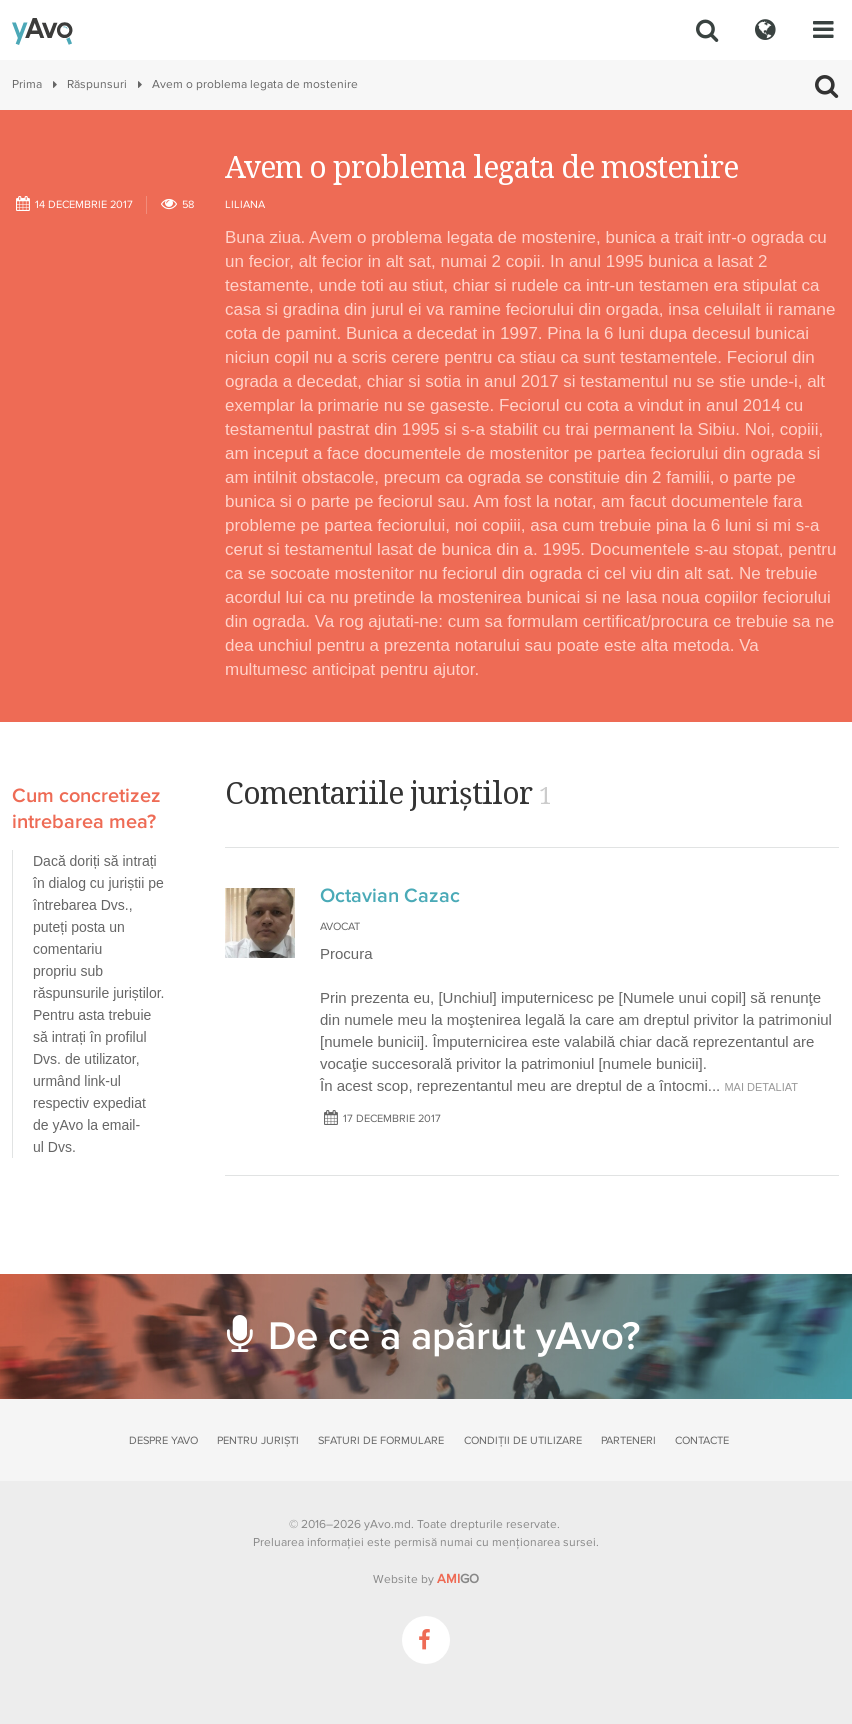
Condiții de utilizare (523, 1440)
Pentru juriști (258, 1440)
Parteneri (628, 1440)
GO (458, 1579)
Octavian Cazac (390, 896)
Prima (27, 84)
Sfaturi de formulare (381, 1440)
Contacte (702, 1440)
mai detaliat (761, 1087)
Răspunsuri (97, 84)
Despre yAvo (163, 1440)
